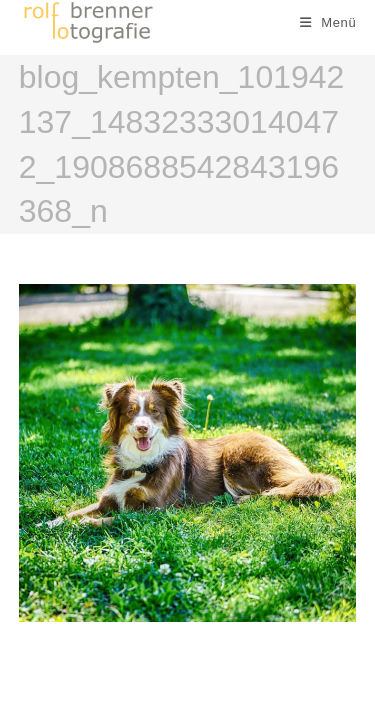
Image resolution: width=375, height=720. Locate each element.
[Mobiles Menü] (328, 22)
